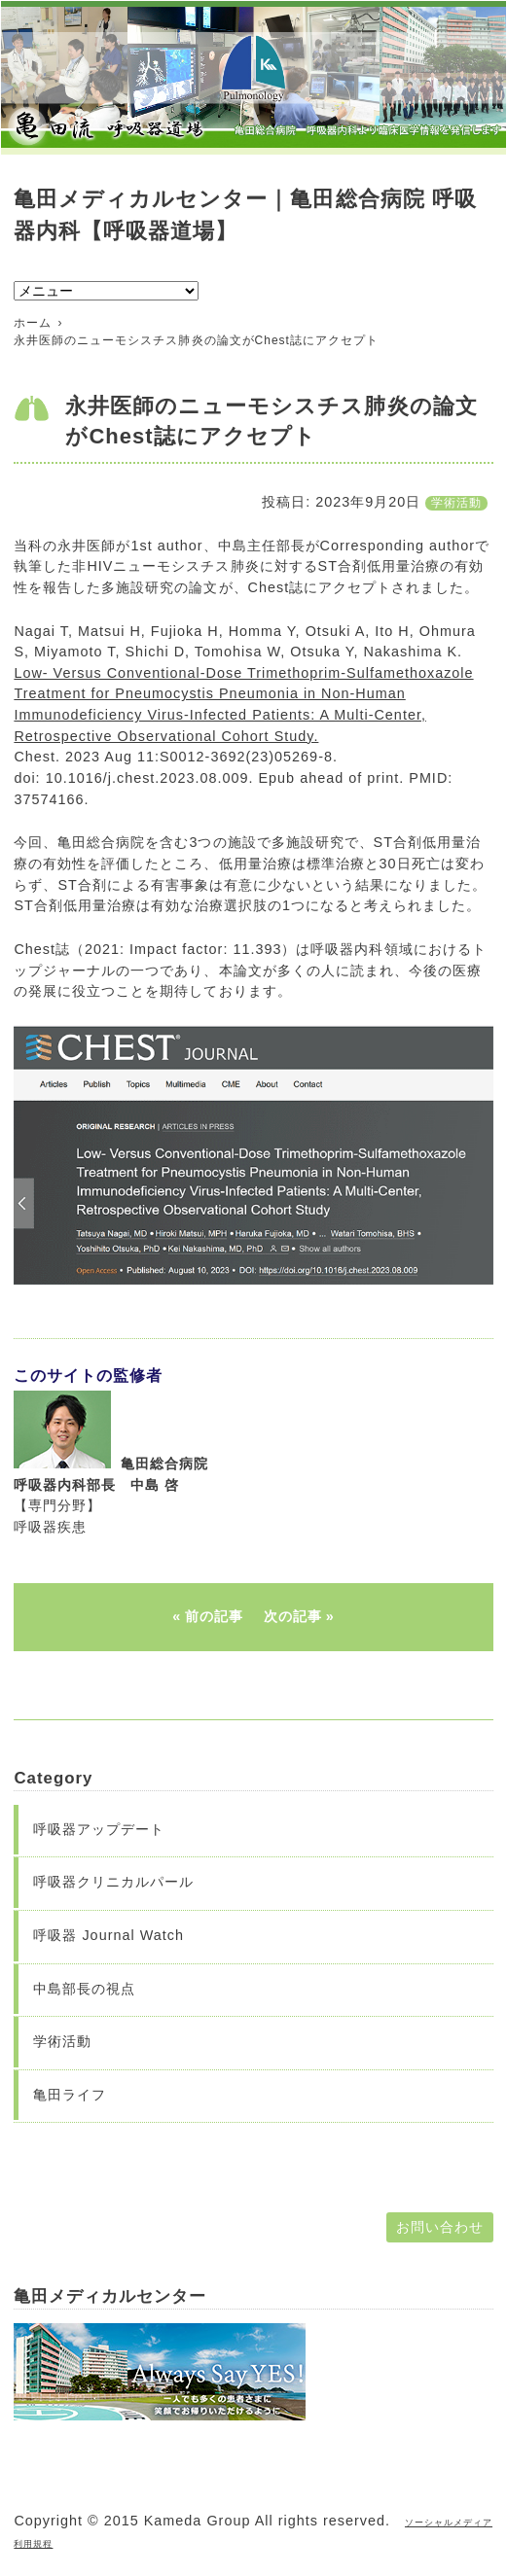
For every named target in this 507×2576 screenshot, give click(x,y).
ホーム (33, 323)
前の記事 (214, 1616)
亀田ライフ (69, 2094)
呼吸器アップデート (98, 1829)
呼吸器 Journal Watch (108, 1935)
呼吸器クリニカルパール (113, 1881)
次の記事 (293, 1616)
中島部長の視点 (84, 1988)
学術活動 (456, 503)
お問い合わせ (440, 2227)
